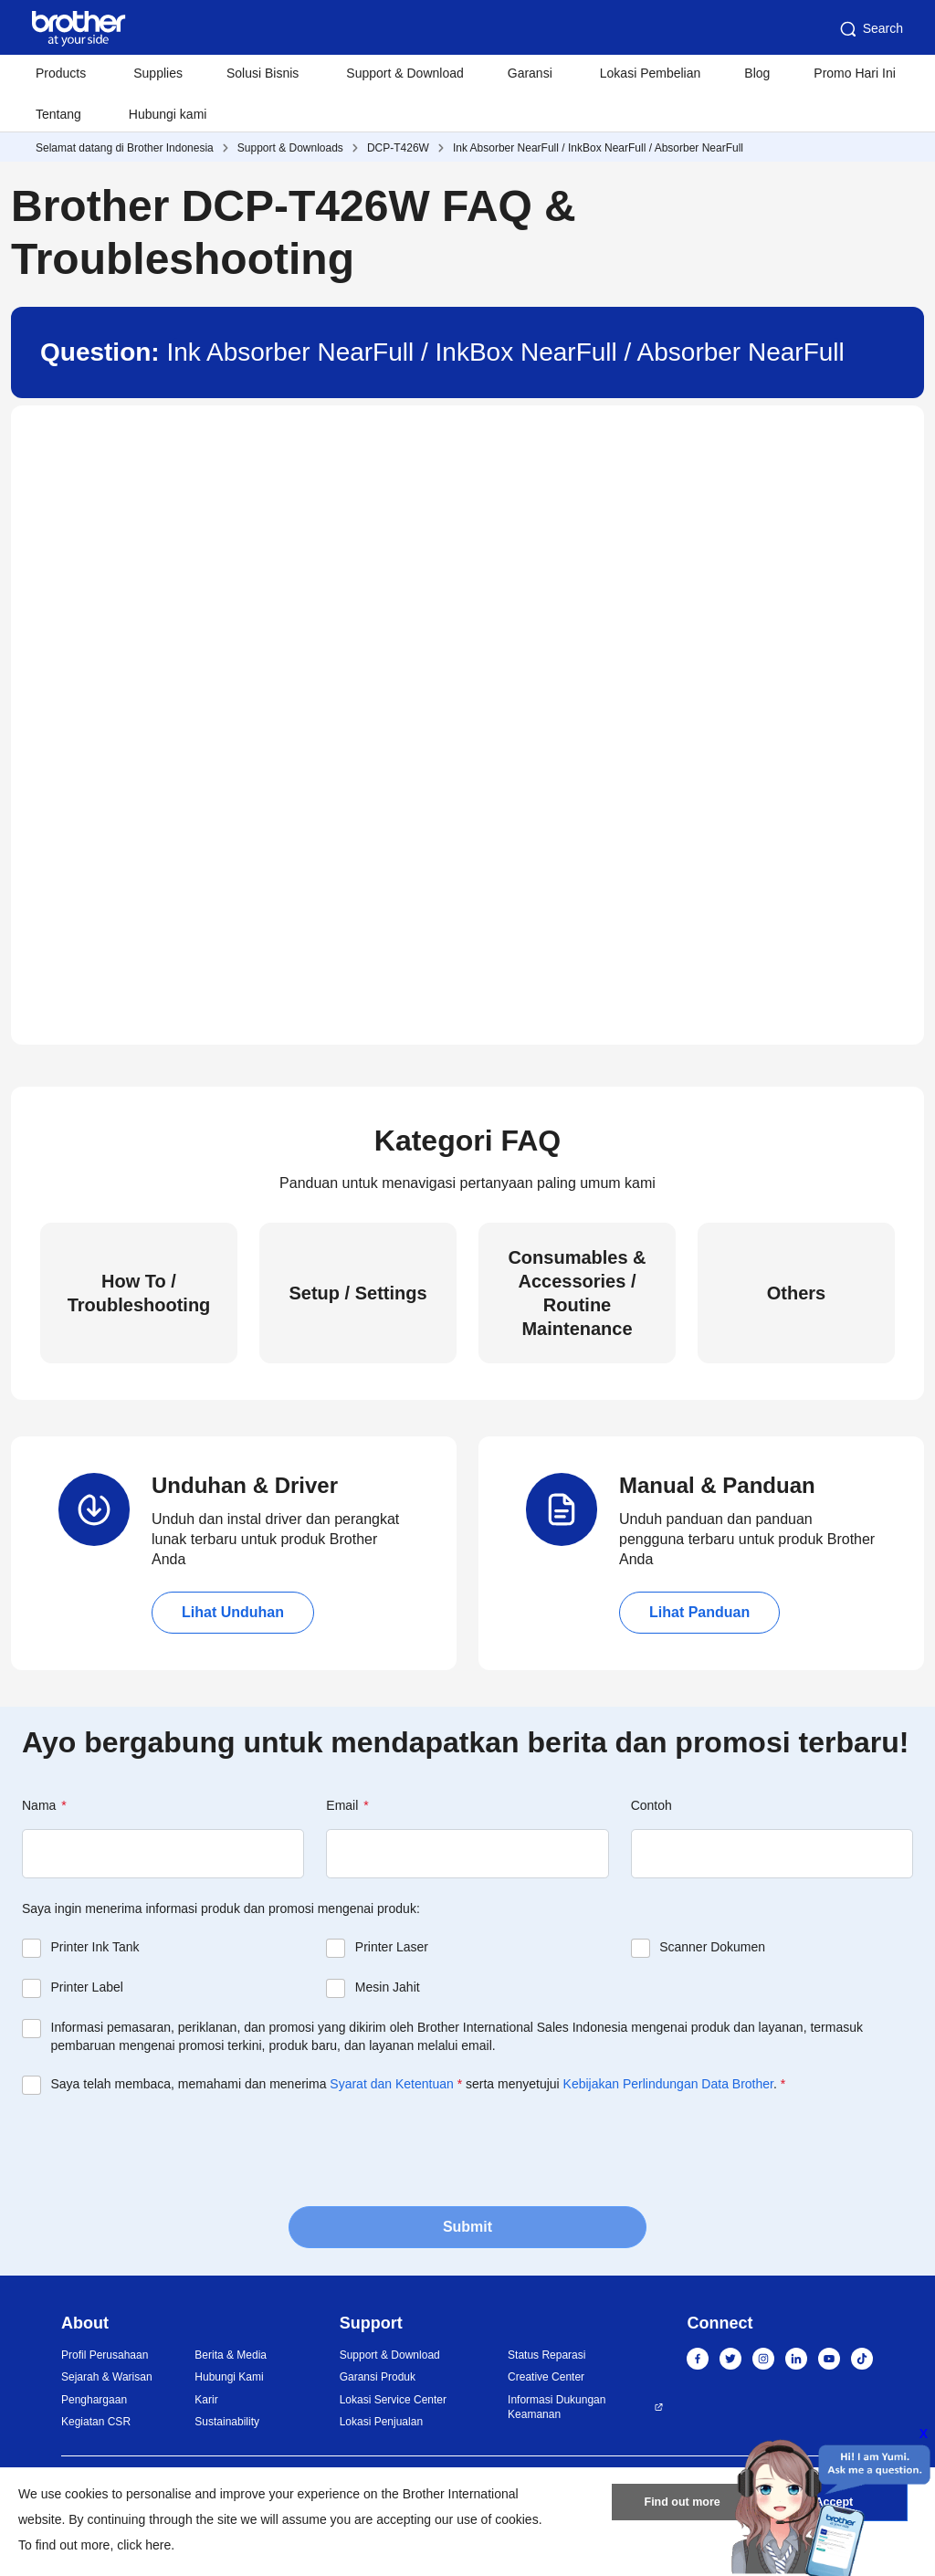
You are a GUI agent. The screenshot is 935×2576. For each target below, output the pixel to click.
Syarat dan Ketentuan (391, 2084)
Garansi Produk (377, 2377)
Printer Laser (391, 1947)
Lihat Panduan (699, 1612)
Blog (757, 73)
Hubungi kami (168, 114)
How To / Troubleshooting (139, 1293)
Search (870, 29)
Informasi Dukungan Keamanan (556, 2407)
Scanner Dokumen (712, 1947)
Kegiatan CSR (96, 2421)
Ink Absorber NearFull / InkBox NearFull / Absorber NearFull (598, 148)
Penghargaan (94, 2399)
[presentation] (160, 2148)
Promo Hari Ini (854, 73)
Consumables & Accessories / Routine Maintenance (577, 1293)
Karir (205, 2399)
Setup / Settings (357, 1293)
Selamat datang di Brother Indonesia (125, 148)
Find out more (682, 2505)
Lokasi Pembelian (650, 73)
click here (144, 2545)
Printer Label (87, 1987)
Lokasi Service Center (393, 2399)
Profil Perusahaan (104, 2355)
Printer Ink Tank (95, 1947)
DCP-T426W (398, 148)
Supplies (158, 73)
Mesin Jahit (387, 1987)
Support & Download (404, 73)
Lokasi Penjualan (381, 2421)
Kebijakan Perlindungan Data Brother (668, 2084)
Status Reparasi (546, 2355)
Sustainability (226, 2421)
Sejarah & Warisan (106, 2377)
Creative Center (546, 2377)
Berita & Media (230, 2355)
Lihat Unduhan (233, 1612)
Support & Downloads (290, 148)
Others (796, 1293)
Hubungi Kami (228, 2377)
